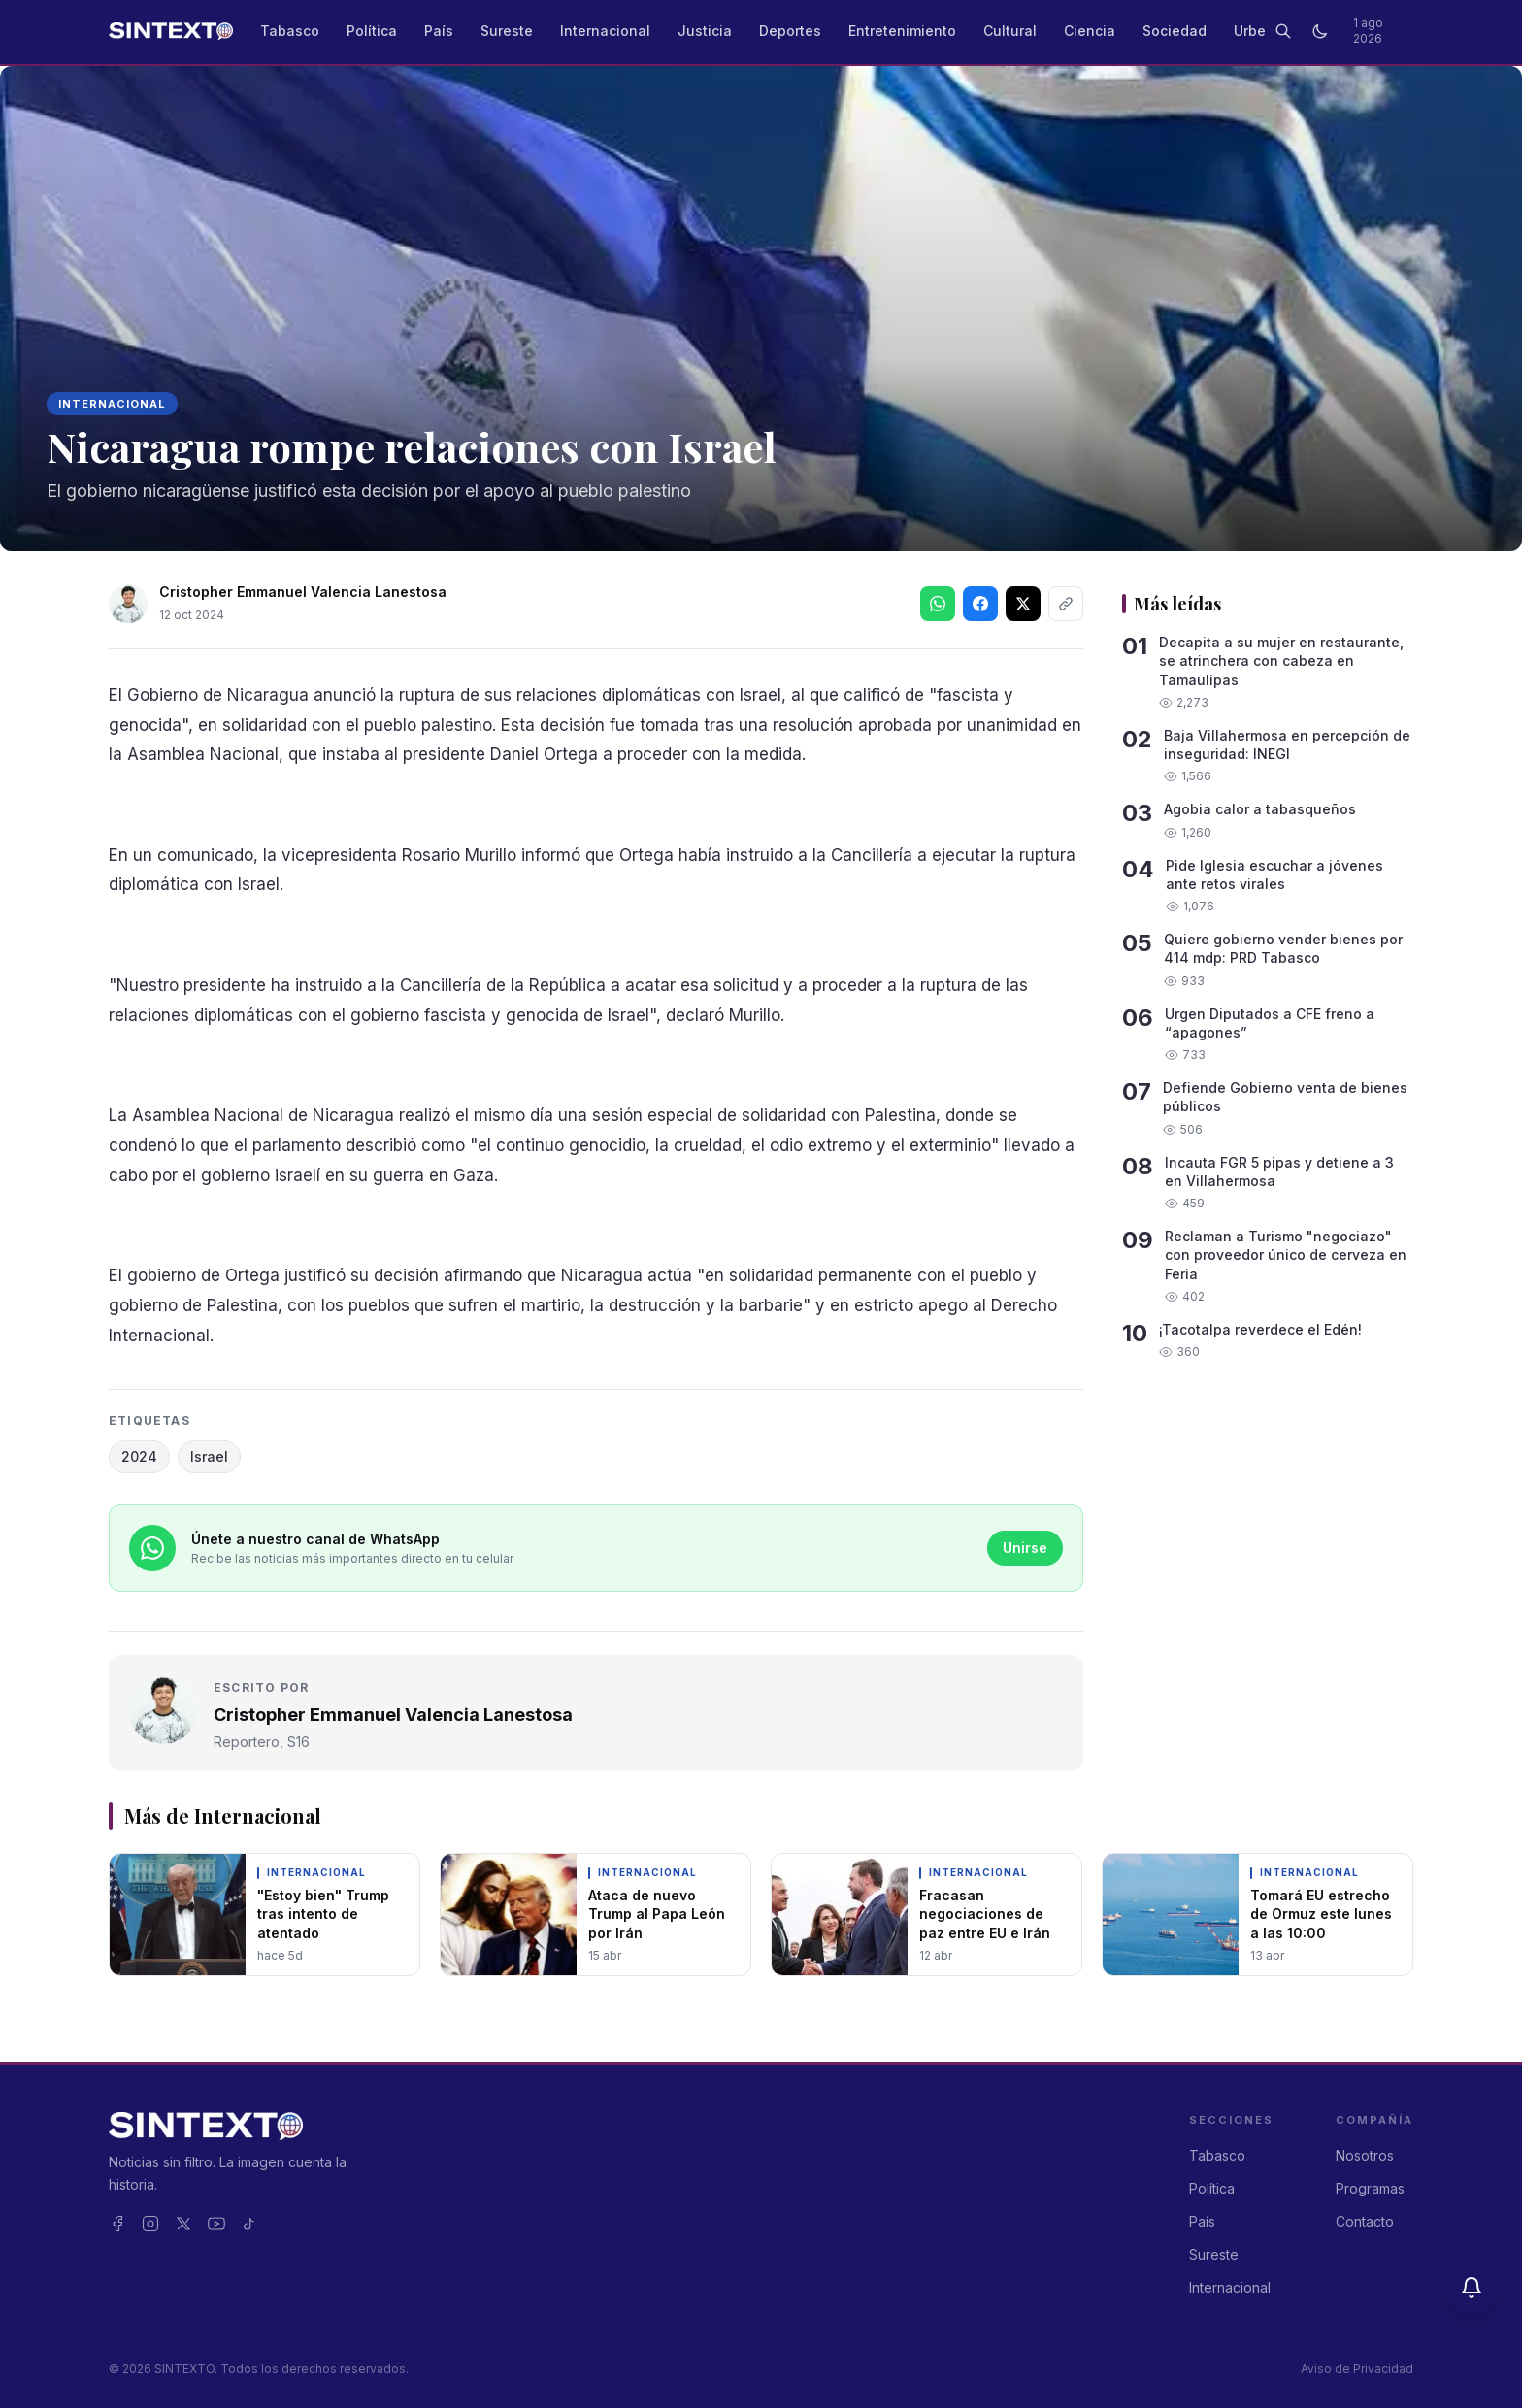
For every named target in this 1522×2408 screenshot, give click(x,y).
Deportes (790, 30)
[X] (183, 2223)
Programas (1370, 2188)
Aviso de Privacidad (1357, 2368)
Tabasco (289, 30)
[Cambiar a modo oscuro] (1321, 31)
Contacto (1365, 2221)
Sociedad (1174, 30)
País (438, 30)
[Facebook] (117, 2223)
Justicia (705, 30)
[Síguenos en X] (1023, 603)
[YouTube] (216, 2223)
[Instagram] (150, 2223)
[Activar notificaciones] (1471, 2287)
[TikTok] (249, 2223)
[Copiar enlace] (1065, 603)
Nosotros (1365, 2155)
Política (372, 30)
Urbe (1250, 30)
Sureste (506, 30)
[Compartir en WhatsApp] (937, 603)
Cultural (1010, 30)
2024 (139, 1456)
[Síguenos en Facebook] (980, 603)
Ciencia (1089, 30)
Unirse (1025, 1547)
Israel (209, 1456)
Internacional (605, 30)
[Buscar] (1283, 31)
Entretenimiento (902, 30)
